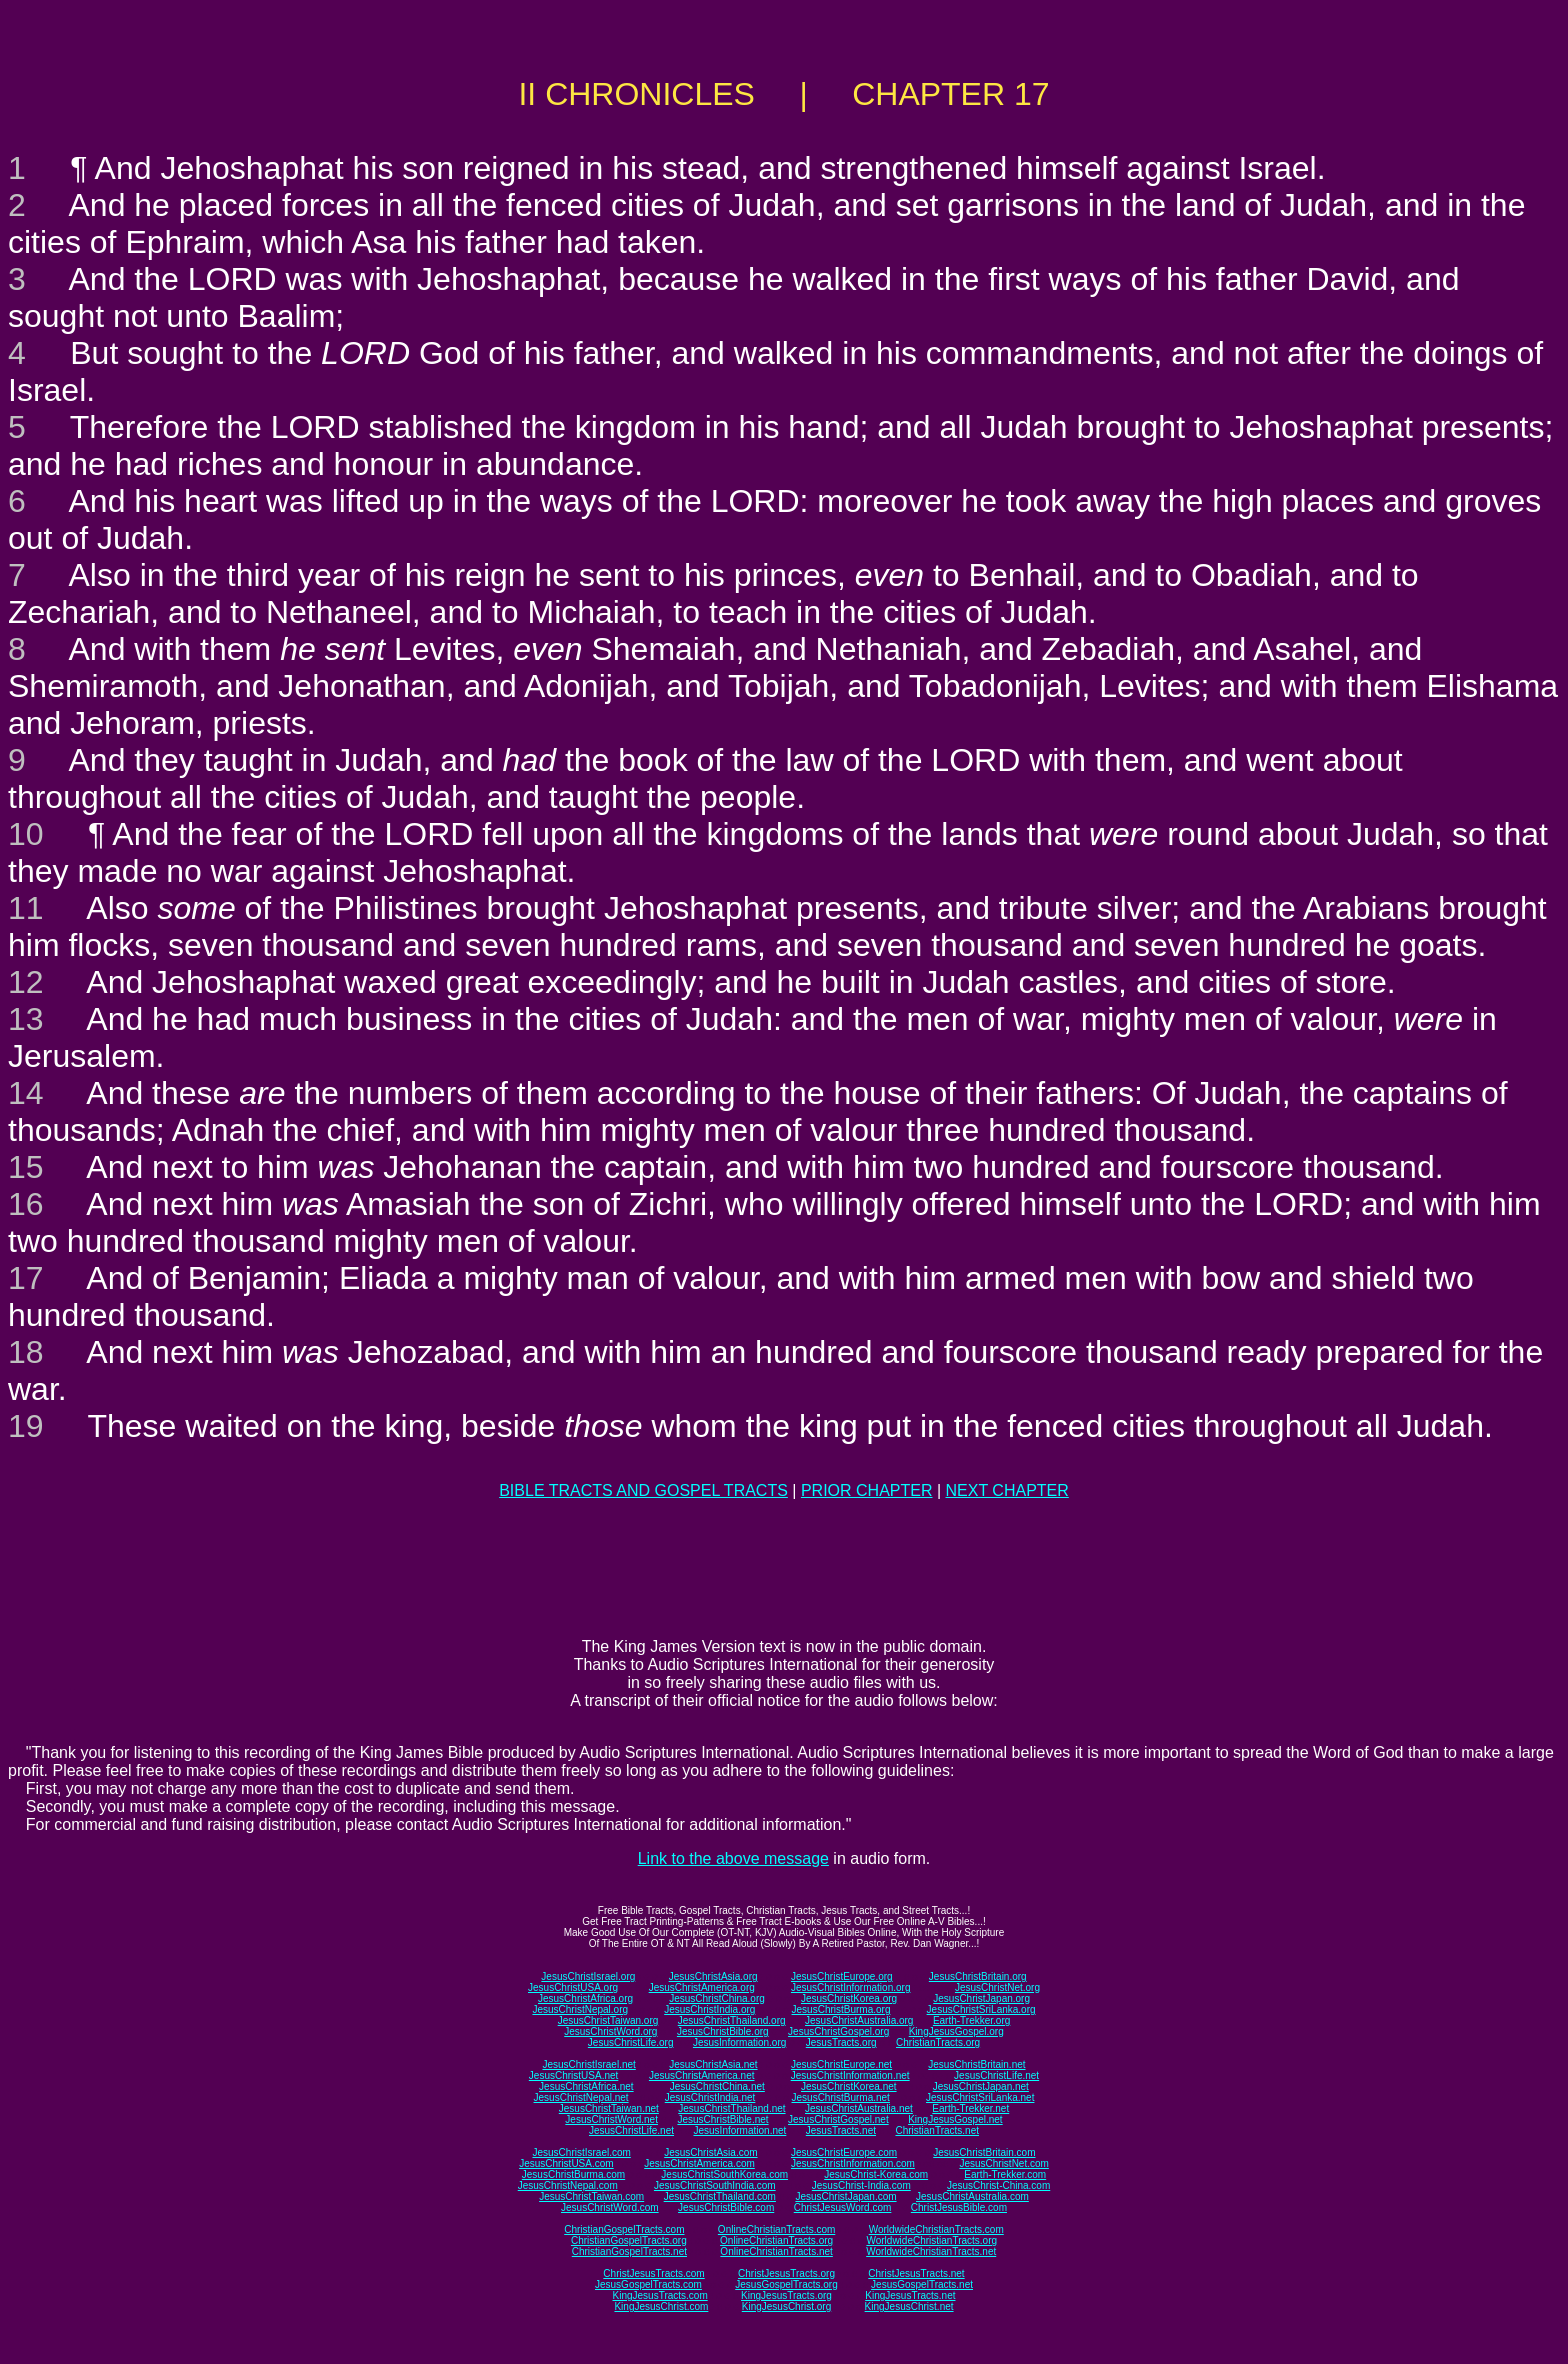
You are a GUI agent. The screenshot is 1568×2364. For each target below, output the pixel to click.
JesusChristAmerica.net (702, 2075)
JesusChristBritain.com (984, 2152)
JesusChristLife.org (631, 2042)
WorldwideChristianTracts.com (936, 2229)
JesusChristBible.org (723, 2031)
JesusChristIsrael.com (581, 2152)
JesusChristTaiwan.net (609, 2108)
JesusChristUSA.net (573, 2075)
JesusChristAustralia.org (859, 2020)
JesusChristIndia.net (710, 2097)
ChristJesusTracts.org (786, 2273)
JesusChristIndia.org (709, 2009)
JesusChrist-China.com (998, 2185)
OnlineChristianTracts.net (776, 2251)
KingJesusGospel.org (956, 2031)
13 (26, 1019)
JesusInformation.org (739, 2042)
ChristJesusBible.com (959, 2207)
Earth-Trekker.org (971, 2020)
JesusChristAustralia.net (859, 2108)
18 (26, 1352)
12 (26, 982)
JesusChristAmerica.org (702, 1987)
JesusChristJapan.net (981, 2086)
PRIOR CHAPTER (867, 1490)
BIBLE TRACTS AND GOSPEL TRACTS (643, 1490)
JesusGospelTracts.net (922, 2284)
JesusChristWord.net (611, 2119)
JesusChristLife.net (996, 2075)
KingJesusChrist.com (661, 2306)
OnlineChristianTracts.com (776, 2229)
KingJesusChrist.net (909, 2306)
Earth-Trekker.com (1005, 2174)
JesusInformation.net (739, 2130)
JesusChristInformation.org (851, 1987)
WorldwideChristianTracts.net (931, 2251)
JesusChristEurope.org (842, 1976)
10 (26, 834)
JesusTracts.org (841, 2042)
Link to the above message (733, 1858)
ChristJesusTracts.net (916, 2273)
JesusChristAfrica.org (585, 1998)
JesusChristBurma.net (841, 2097)
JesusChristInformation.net (850, 2075)
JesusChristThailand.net (731, 2108)
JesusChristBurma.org (841, 2009)
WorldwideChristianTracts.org (931, 2240)
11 (26, 908)
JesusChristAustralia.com (972, 2196)
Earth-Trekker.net (970, 2108)
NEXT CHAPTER (1007, 1490)
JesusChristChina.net (717, 2086)
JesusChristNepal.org (580, 2009)
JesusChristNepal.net (581, 2097)
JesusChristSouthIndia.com (715, 2185)
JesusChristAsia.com (710, 2152)
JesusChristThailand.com (720, 2196)
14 (26, 1093)
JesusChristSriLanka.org (981, 2009)
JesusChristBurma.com (573, 2174)
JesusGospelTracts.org (786, 2284)
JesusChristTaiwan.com (591, 2196)
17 (26, 1278)
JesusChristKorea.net (849, 2086)
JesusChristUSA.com (566, 2163)
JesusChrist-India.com (861, 2185)
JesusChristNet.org (997, 1987)
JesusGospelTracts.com (648, 2284)
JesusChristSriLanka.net (980, 2097)
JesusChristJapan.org (981, 1998)
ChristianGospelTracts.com (624, 2229)
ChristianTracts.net (937, 2130)
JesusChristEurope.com (844, 2152)
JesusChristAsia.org (713, 1976)
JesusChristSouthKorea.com (724, 2174)
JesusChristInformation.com (853, 2163)
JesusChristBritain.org (978, 1976)
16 (26, 1204)
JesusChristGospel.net (838, 2119)
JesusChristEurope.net (841, 2064)
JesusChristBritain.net (976, 2064)
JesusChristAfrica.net (586, 2086)
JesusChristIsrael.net (588, 2064)
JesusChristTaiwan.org (608, 2020)
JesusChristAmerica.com (699, 2163)
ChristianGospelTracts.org (629, 2240)
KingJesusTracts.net (910, 2295)
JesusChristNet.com (1003, 2163)
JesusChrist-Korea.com (876, 2174)
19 (26, 1426)
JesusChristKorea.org (849, 1998)
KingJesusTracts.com (660, 2295)
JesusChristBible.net (722, 2119)
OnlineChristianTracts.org (776, 2240)
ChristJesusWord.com (843, 2207)
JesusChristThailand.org (732, 2020)
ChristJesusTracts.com (653, 2273)
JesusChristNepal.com (568, 2185)
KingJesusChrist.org (786, 2306)
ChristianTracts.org (938, 2042)
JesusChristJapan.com (845, 2196)
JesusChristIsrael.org (588, 1976)
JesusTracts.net (841, 2130)
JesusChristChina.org (717, 1998)
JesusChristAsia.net (713, 2064)
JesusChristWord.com (610, 2207)
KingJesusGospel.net (955, 2119)
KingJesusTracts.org (786, 2295)
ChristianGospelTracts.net (629, 2251)
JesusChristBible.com (726, 2207)
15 (26, 1167)
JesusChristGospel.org (838, 2031)
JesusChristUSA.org (573, 1987)
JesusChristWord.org (610, 2031)
